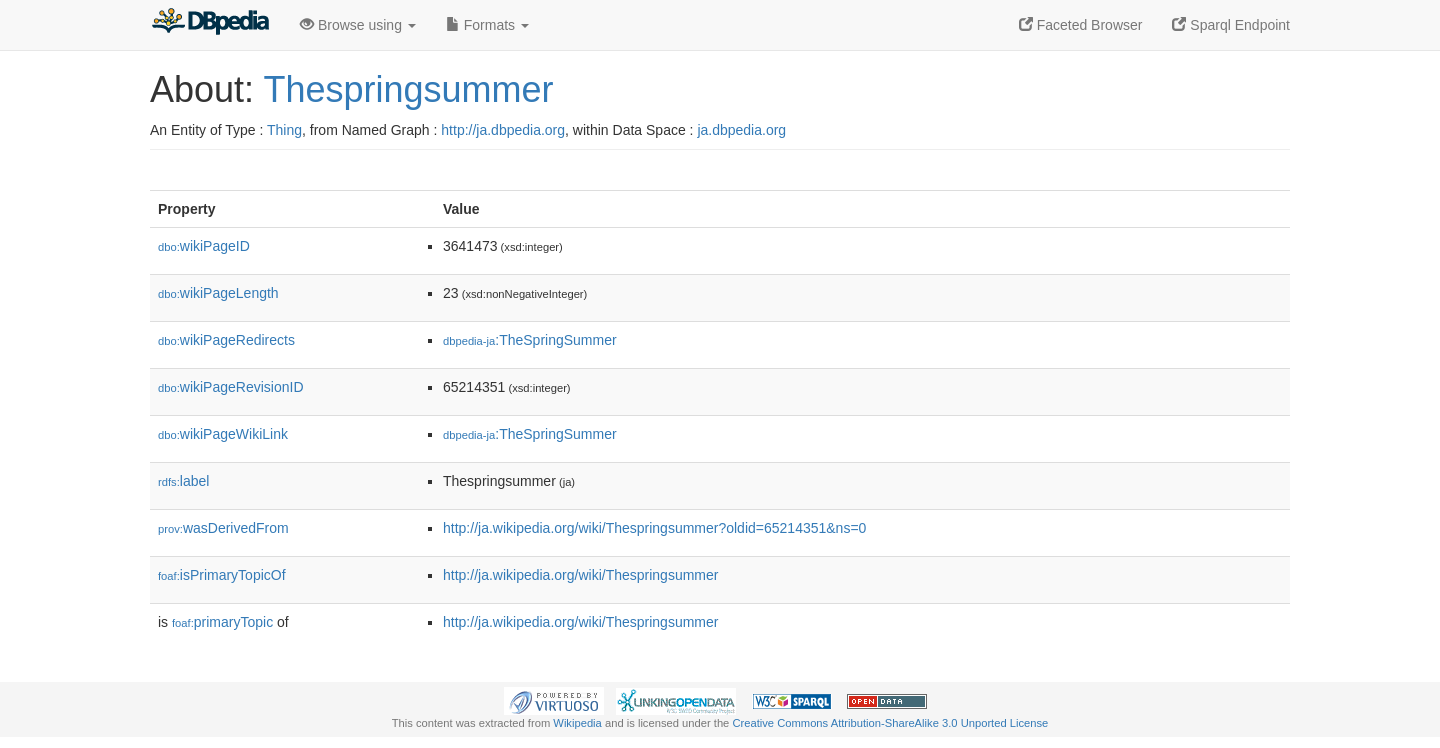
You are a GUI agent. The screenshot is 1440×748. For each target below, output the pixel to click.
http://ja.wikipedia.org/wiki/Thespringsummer (580, 575)
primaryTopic (222, 622)
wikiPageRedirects (226, 340)
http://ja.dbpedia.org (503, 130)
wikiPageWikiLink (223, 434)
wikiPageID (204, 246)
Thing (284, 130)
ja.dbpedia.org (741, 130)
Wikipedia (577, 723)
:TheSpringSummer (530, 340)
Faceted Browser (1081, 25)
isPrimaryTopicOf (222, 575)
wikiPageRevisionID (231, 387)
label (183, 481)
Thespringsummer (408, 89)
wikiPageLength (218, 293)
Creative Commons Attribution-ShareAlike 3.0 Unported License (890, 723)
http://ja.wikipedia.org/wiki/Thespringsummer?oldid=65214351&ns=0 (654, 528)
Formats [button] (487, 25)
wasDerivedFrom (223, 528)
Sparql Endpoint (1231, 25)
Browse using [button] (358, 25)
